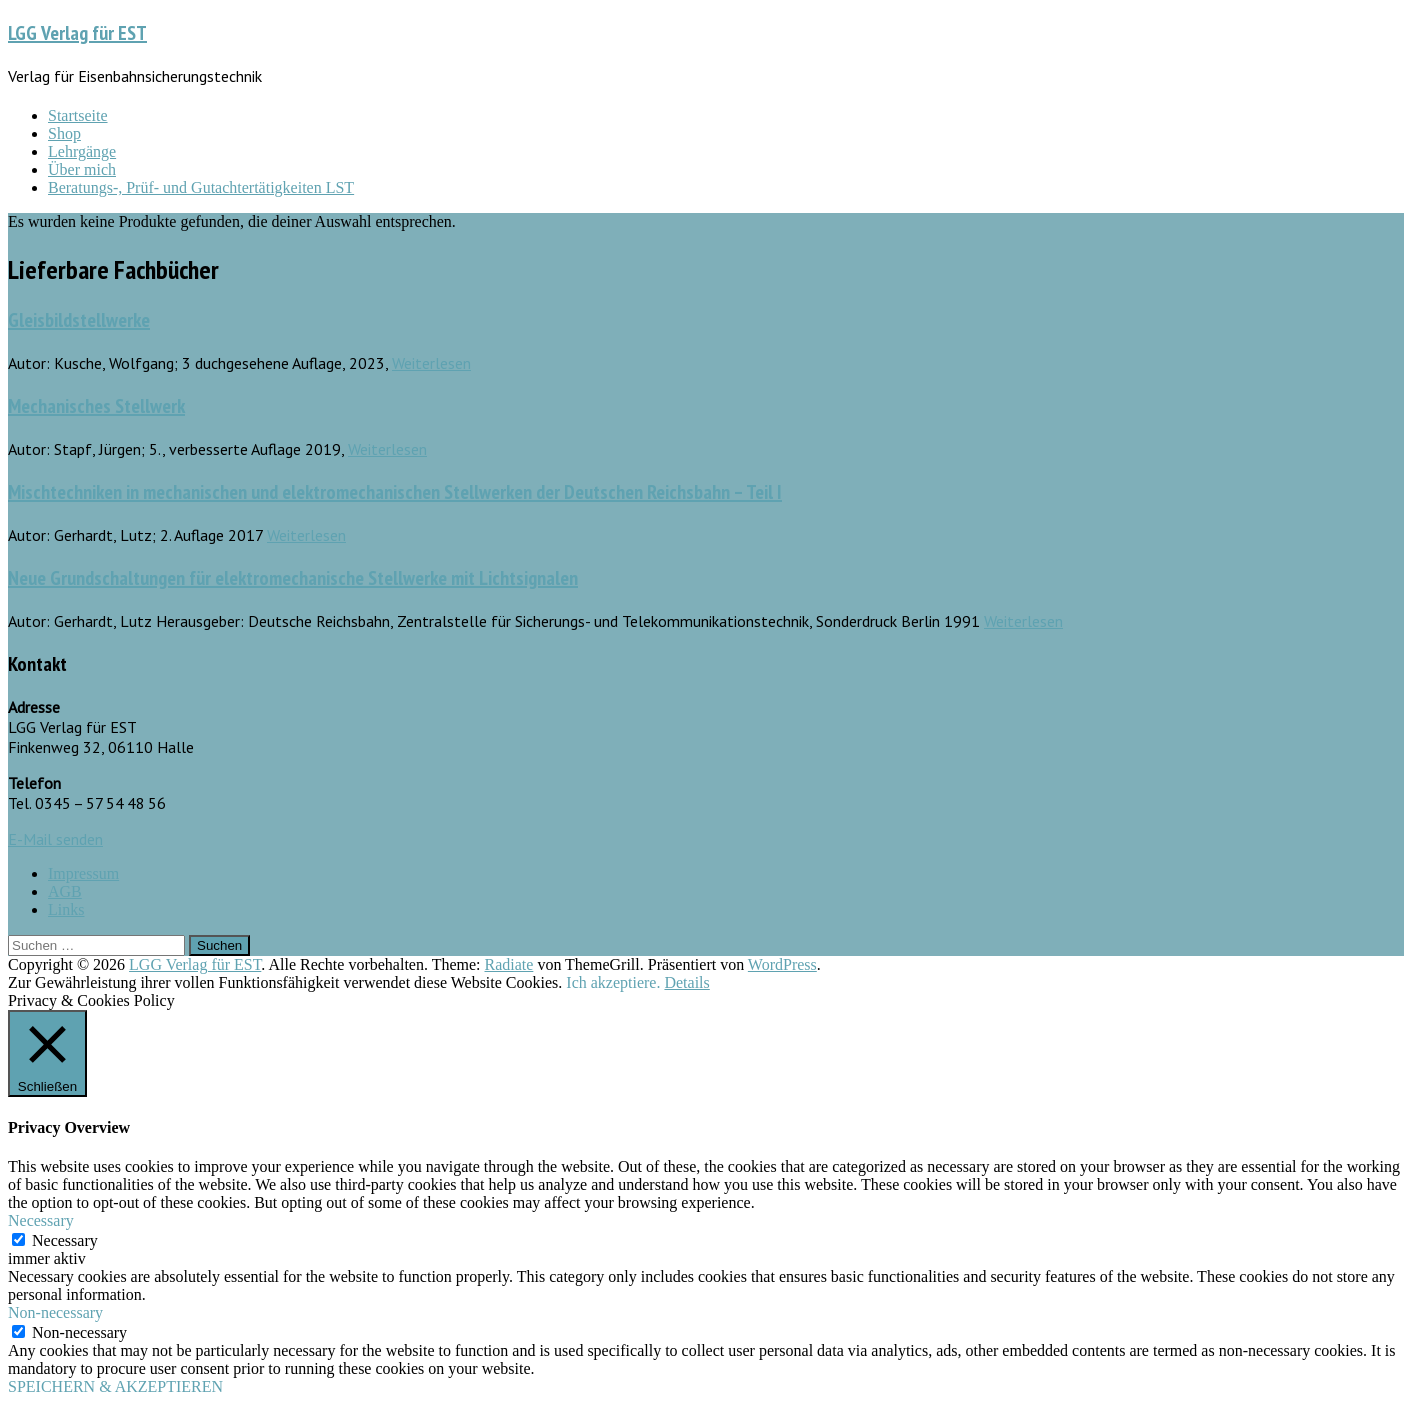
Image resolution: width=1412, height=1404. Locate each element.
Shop (64, 133)
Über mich (82, 169)
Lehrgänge (82, 151)
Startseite (78, 115)
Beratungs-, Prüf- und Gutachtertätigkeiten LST (201, 187)
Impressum (83, 873)
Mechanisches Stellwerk (96, 406)
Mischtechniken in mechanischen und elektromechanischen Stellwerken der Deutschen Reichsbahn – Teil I (395, 492)
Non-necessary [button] (55, 1312)
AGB (65, 891)
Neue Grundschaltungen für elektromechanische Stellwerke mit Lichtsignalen (293, 578)
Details (686, 982)
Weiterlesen (431, 363)
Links (66, 909)
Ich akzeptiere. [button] (613, 982)
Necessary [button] (41, 1220)
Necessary (65, 1240)
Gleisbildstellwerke (79, 320)
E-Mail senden (55, 839)
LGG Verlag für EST (77, 33)
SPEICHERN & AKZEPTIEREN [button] (115, 1386)
